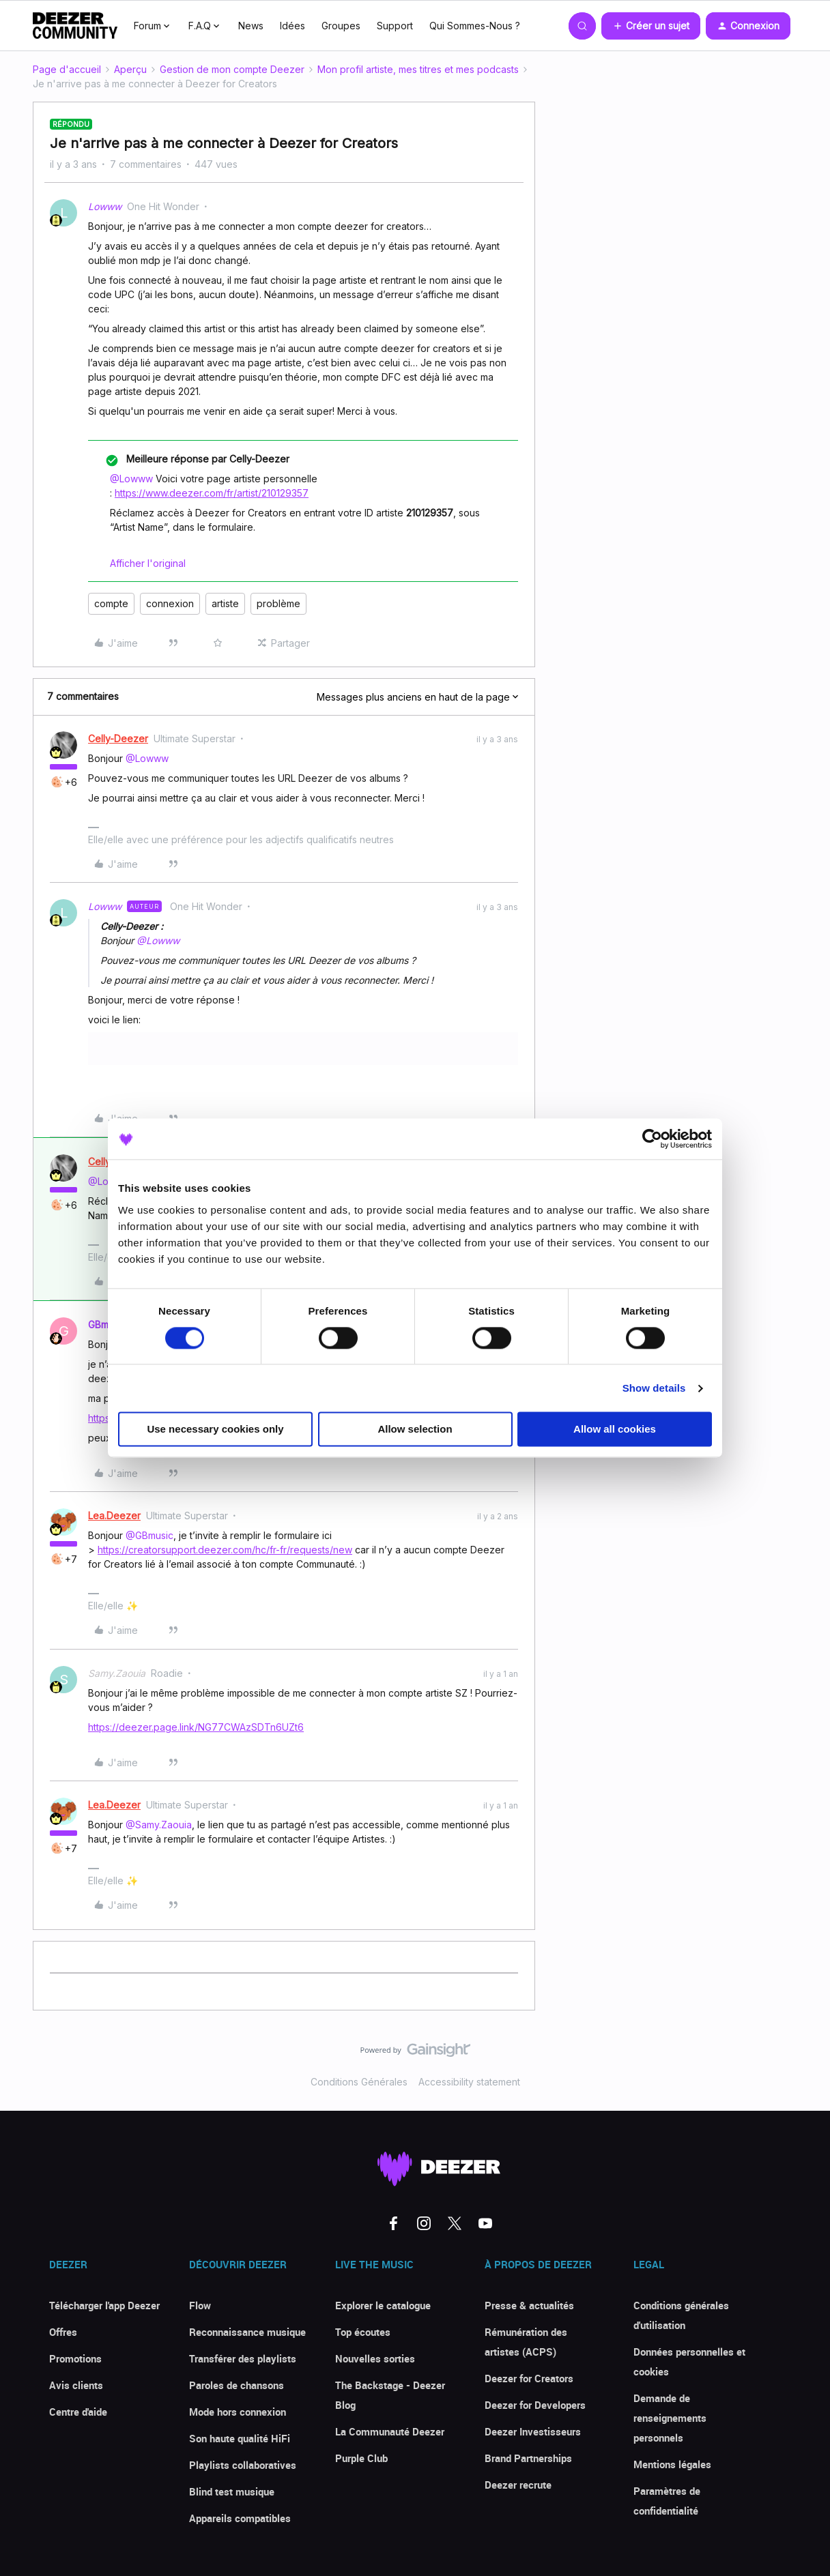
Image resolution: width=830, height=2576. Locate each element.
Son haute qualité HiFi (239, 2438)
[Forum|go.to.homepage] (75, 26)
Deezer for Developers (535, 2405)
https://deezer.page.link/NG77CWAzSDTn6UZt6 (196, 1727)
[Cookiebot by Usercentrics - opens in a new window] (652, 1138)
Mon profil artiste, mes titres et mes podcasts (418, 69)
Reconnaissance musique (247, 2332)
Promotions (75, 2358)
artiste (225, 603)
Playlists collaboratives (242, 2465)
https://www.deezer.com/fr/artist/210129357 (212, 493)
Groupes (340, 25)
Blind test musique (231, 2491)
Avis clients (76, 2385)
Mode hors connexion (237, 2411)
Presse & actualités (529, 2305)
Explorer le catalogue (383, 2305)
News (250, 25)
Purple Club (361, 2458)
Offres (63, 2332)
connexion (170, 603)
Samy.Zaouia (116, 1673)
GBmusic (107, 1324)
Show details (654, 1388)
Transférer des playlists (242, 2358)
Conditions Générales (359, 2082)
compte (111, 603)
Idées (292, 25)
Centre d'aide (78, 2411)
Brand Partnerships (528, 2458)
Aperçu (130, 69)
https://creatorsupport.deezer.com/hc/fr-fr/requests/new (225, 1549)
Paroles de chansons (236, 2385)
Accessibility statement (469, 2082)
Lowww (104, 206)
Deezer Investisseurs (533, 2431)
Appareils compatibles (240, 2518)
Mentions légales (672, 2464)
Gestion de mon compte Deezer (232, 69)
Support (395, 25)
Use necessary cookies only (215, 1429)
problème (278, 603)
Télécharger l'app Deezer (104, 2305)
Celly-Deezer (118, 738)
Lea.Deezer (114, 1515)
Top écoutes (362, 2332)
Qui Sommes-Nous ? (474, 25)
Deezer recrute (518, 2484)
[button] (650, 26)
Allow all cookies (614, 1429)
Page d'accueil (67, 69)
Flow (200, 2305)
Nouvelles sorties (375, 2358)
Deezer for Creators (529, 2378)
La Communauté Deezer (389, 2431)
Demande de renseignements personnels (669, 2417)
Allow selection (414, 1429)
